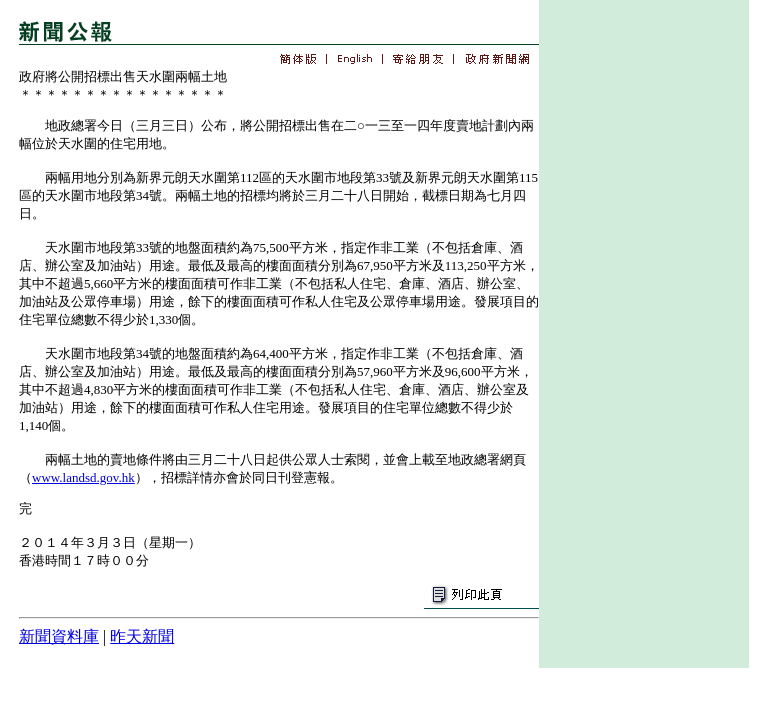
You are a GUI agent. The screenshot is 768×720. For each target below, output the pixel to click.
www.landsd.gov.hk (83, 477)
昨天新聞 (142, 636)
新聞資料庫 (59, 636)
